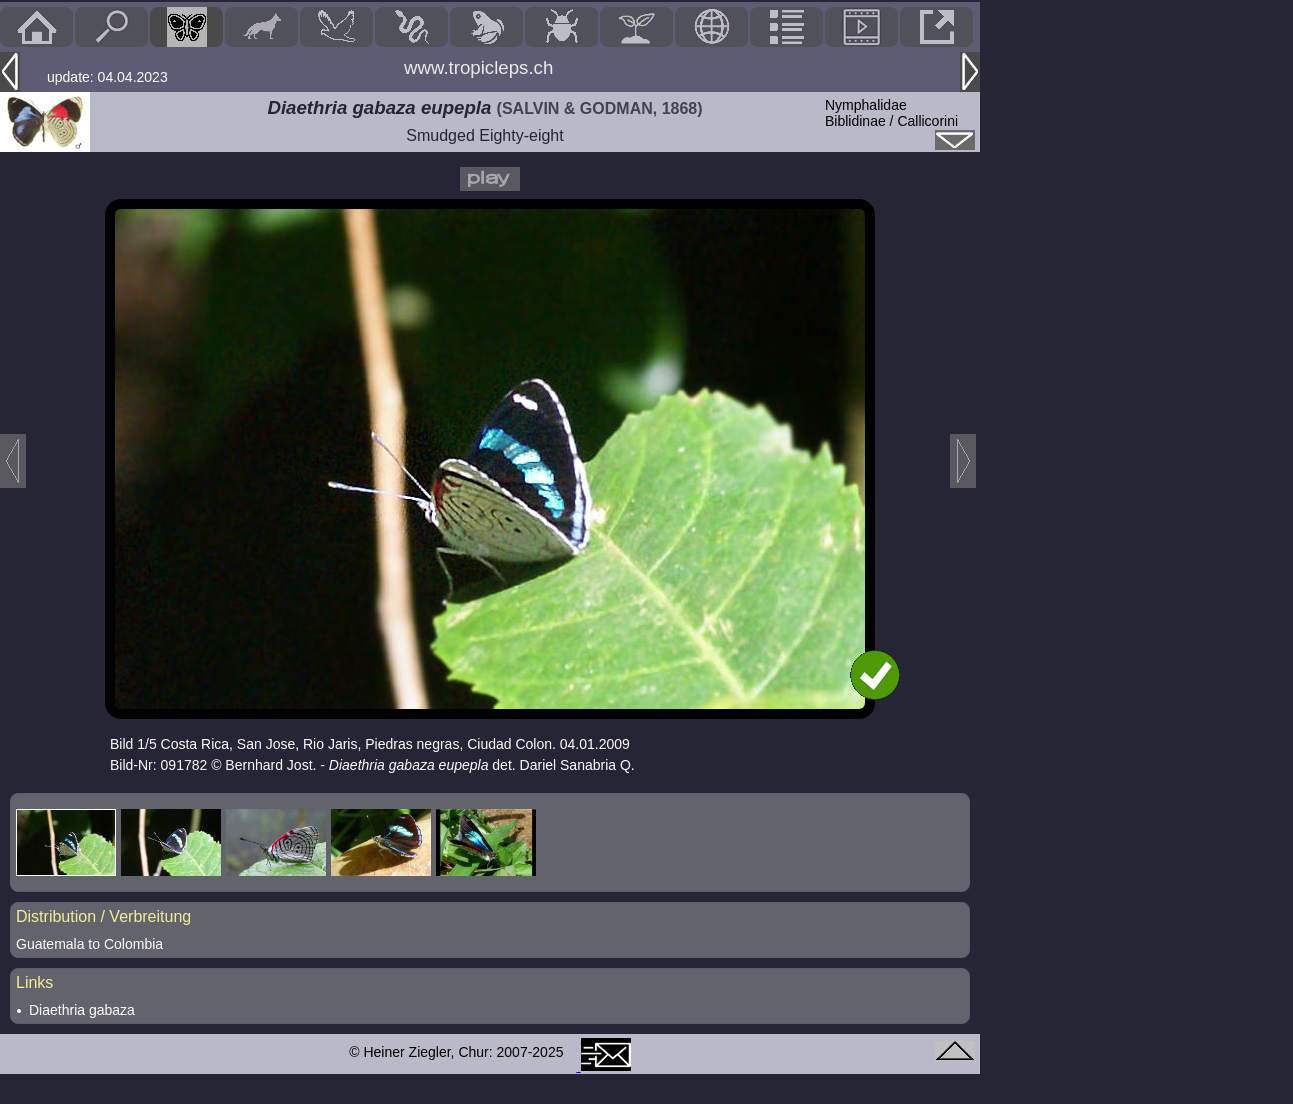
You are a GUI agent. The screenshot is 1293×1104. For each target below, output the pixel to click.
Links (34, 982)
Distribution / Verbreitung (103, 916)
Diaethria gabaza (82, 1010)
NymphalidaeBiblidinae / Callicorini (891, 113)
